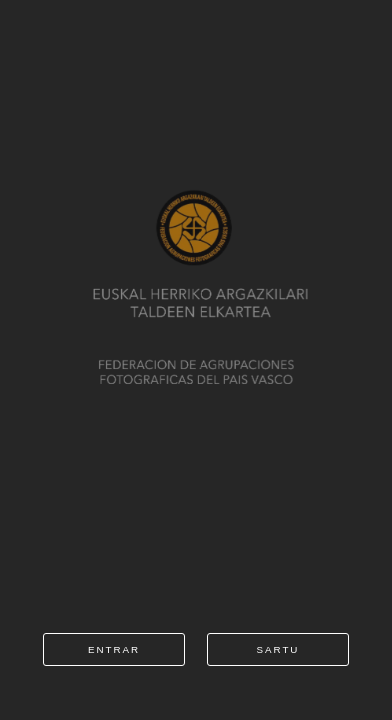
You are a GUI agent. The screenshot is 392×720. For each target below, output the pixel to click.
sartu (278, 649)
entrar (114, 649)
